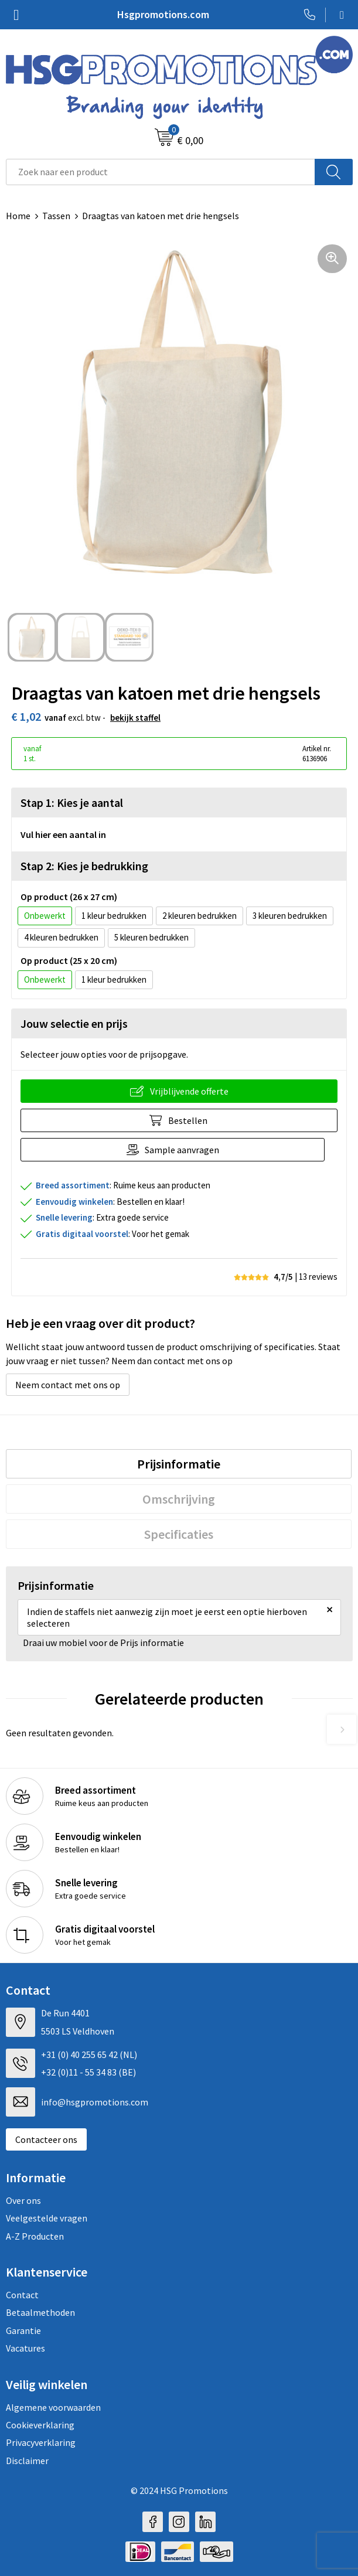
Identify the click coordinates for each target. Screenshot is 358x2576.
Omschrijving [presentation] (178, 1499)
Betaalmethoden (40, 2312)
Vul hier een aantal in (63, 834)
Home (18, 216)
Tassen (56, 216)
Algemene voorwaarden (53, 2407)
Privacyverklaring (41, 2442)
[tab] (179, 1463)
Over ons (23, 2200)
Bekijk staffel (135, 717)
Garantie (23, 2330)
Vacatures (25, 2348)
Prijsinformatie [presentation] (178, 1464)
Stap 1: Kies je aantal (72, 802)
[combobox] (160, 172)
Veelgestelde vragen (46, 2218)
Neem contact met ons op (67, 1385)
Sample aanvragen (182, 1150)
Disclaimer (27, 2460)
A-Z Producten (35, 2236)
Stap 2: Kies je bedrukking (84, 865)
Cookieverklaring (40, 2425)
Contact (22, 2295)
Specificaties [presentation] (178, 1534)
